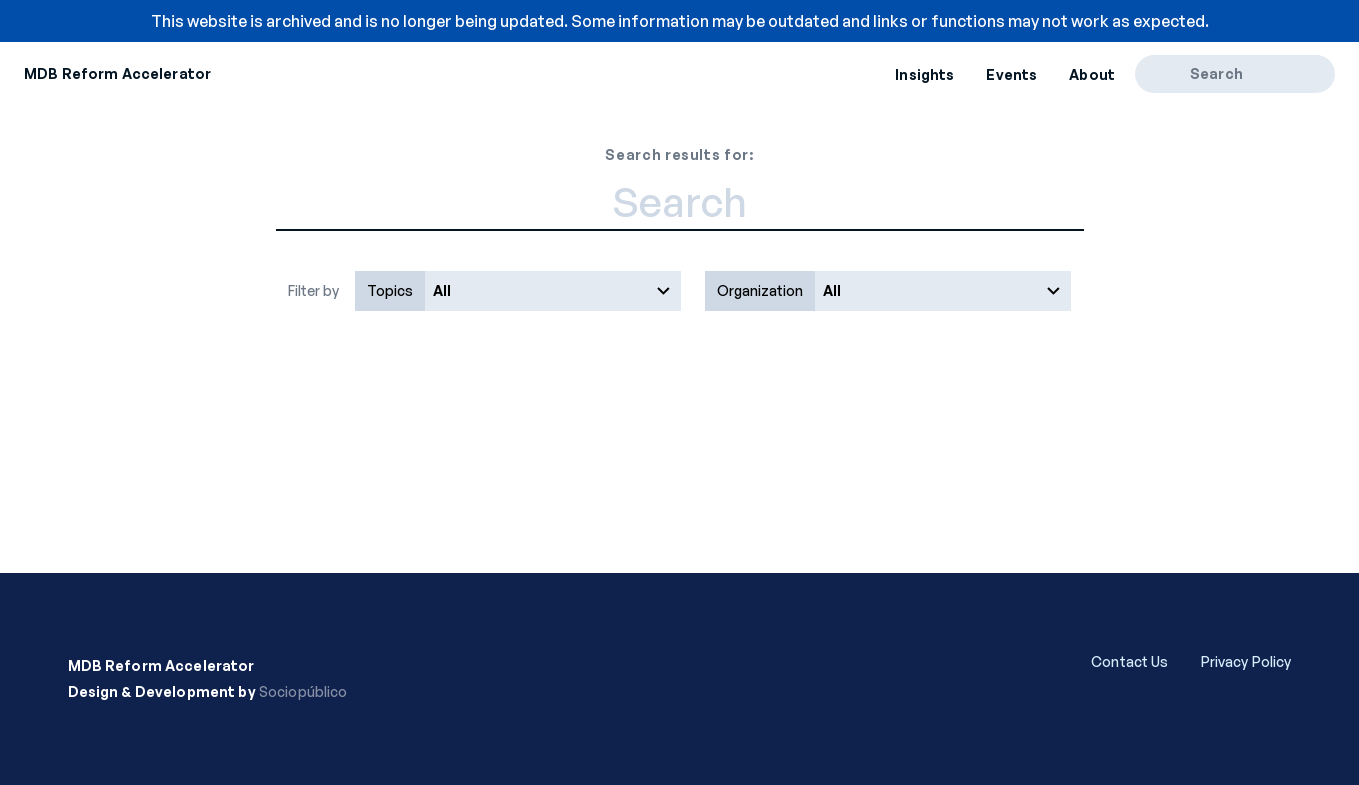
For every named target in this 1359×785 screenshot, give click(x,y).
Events (1011, 74)
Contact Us (1129, 661)
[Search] (1169, 74)
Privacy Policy (1246, 661)
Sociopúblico (303, 691)
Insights (924, 74)
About (1092, 74)
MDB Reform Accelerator (117, 73)
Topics (390, 290)
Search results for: (679, 154)
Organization (760, 290)
